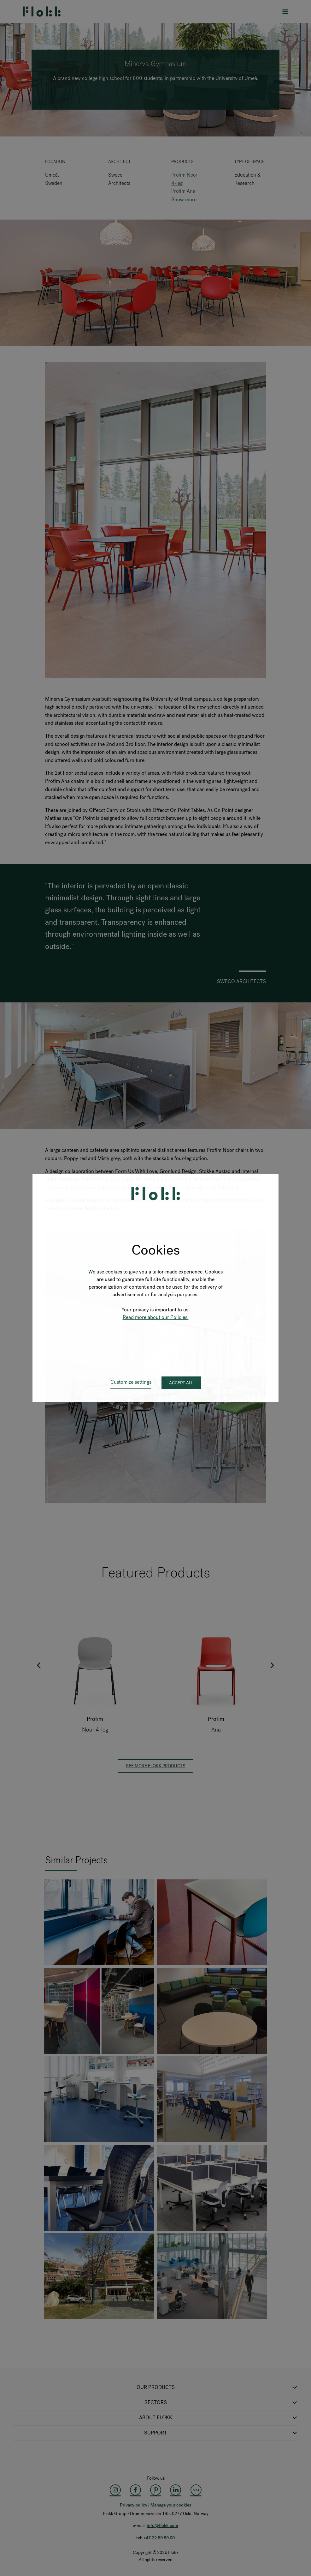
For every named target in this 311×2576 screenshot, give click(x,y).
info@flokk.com (162, 2526)
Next (272, 1665)
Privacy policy (133, 2505)
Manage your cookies (170, 2505)
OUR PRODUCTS (218, 2387)
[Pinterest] (155, 2490)
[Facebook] (135, 2490)
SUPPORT (221, 2433)
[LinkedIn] (175, 2490)
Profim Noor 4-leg (184, 179)
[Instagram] (115, 2490)
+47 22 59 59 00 (159, 2538)
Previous (39, 1665)
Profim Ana (183, 191)
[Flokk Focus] (195, 2490)
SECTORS (221, 2402)
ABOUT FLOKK (219, 2418)
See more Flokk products (155, 1766)
